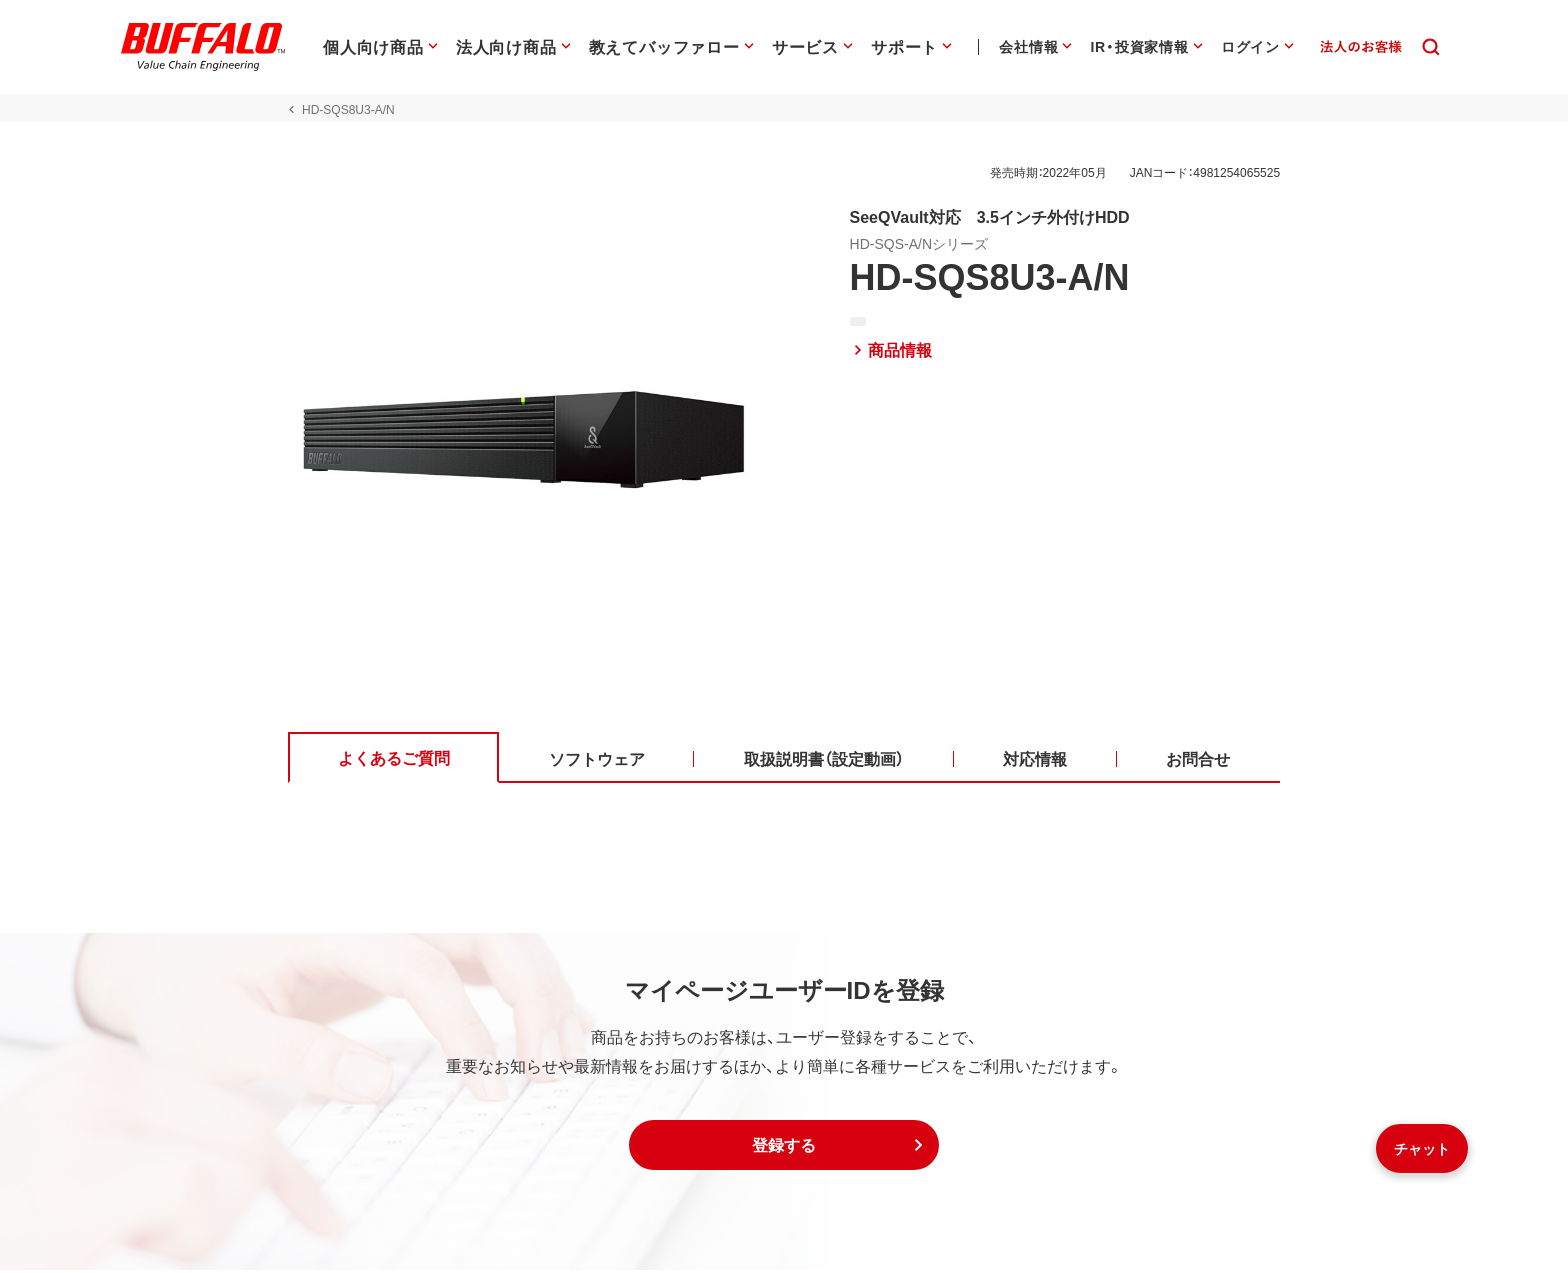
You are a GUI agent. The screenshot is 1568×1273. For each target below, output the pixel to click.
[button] (784, 1148)
